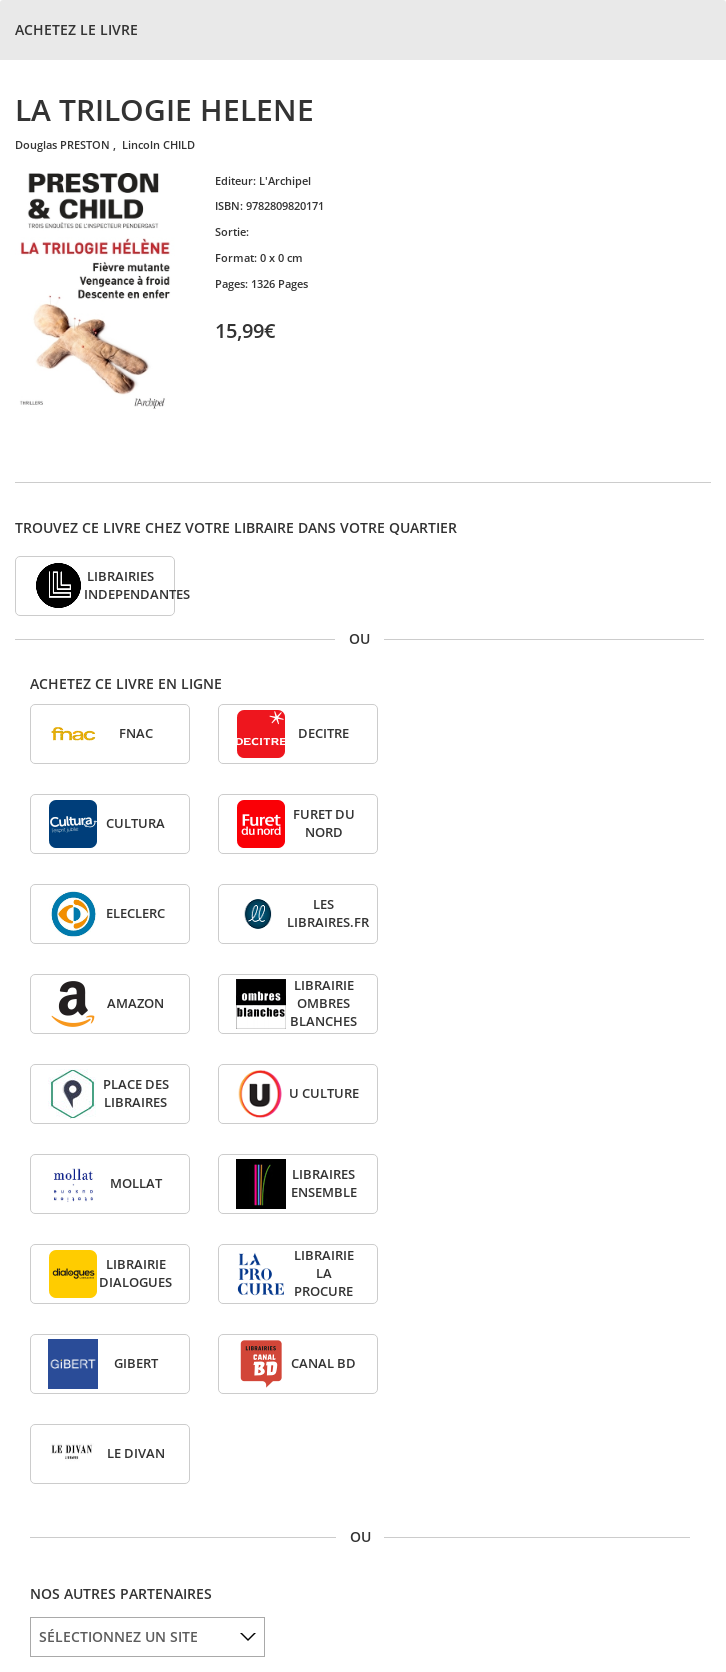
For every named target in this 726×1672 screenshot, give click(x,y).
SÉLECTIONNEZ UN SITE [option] (118, 1636)
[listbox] (147, 1637)
